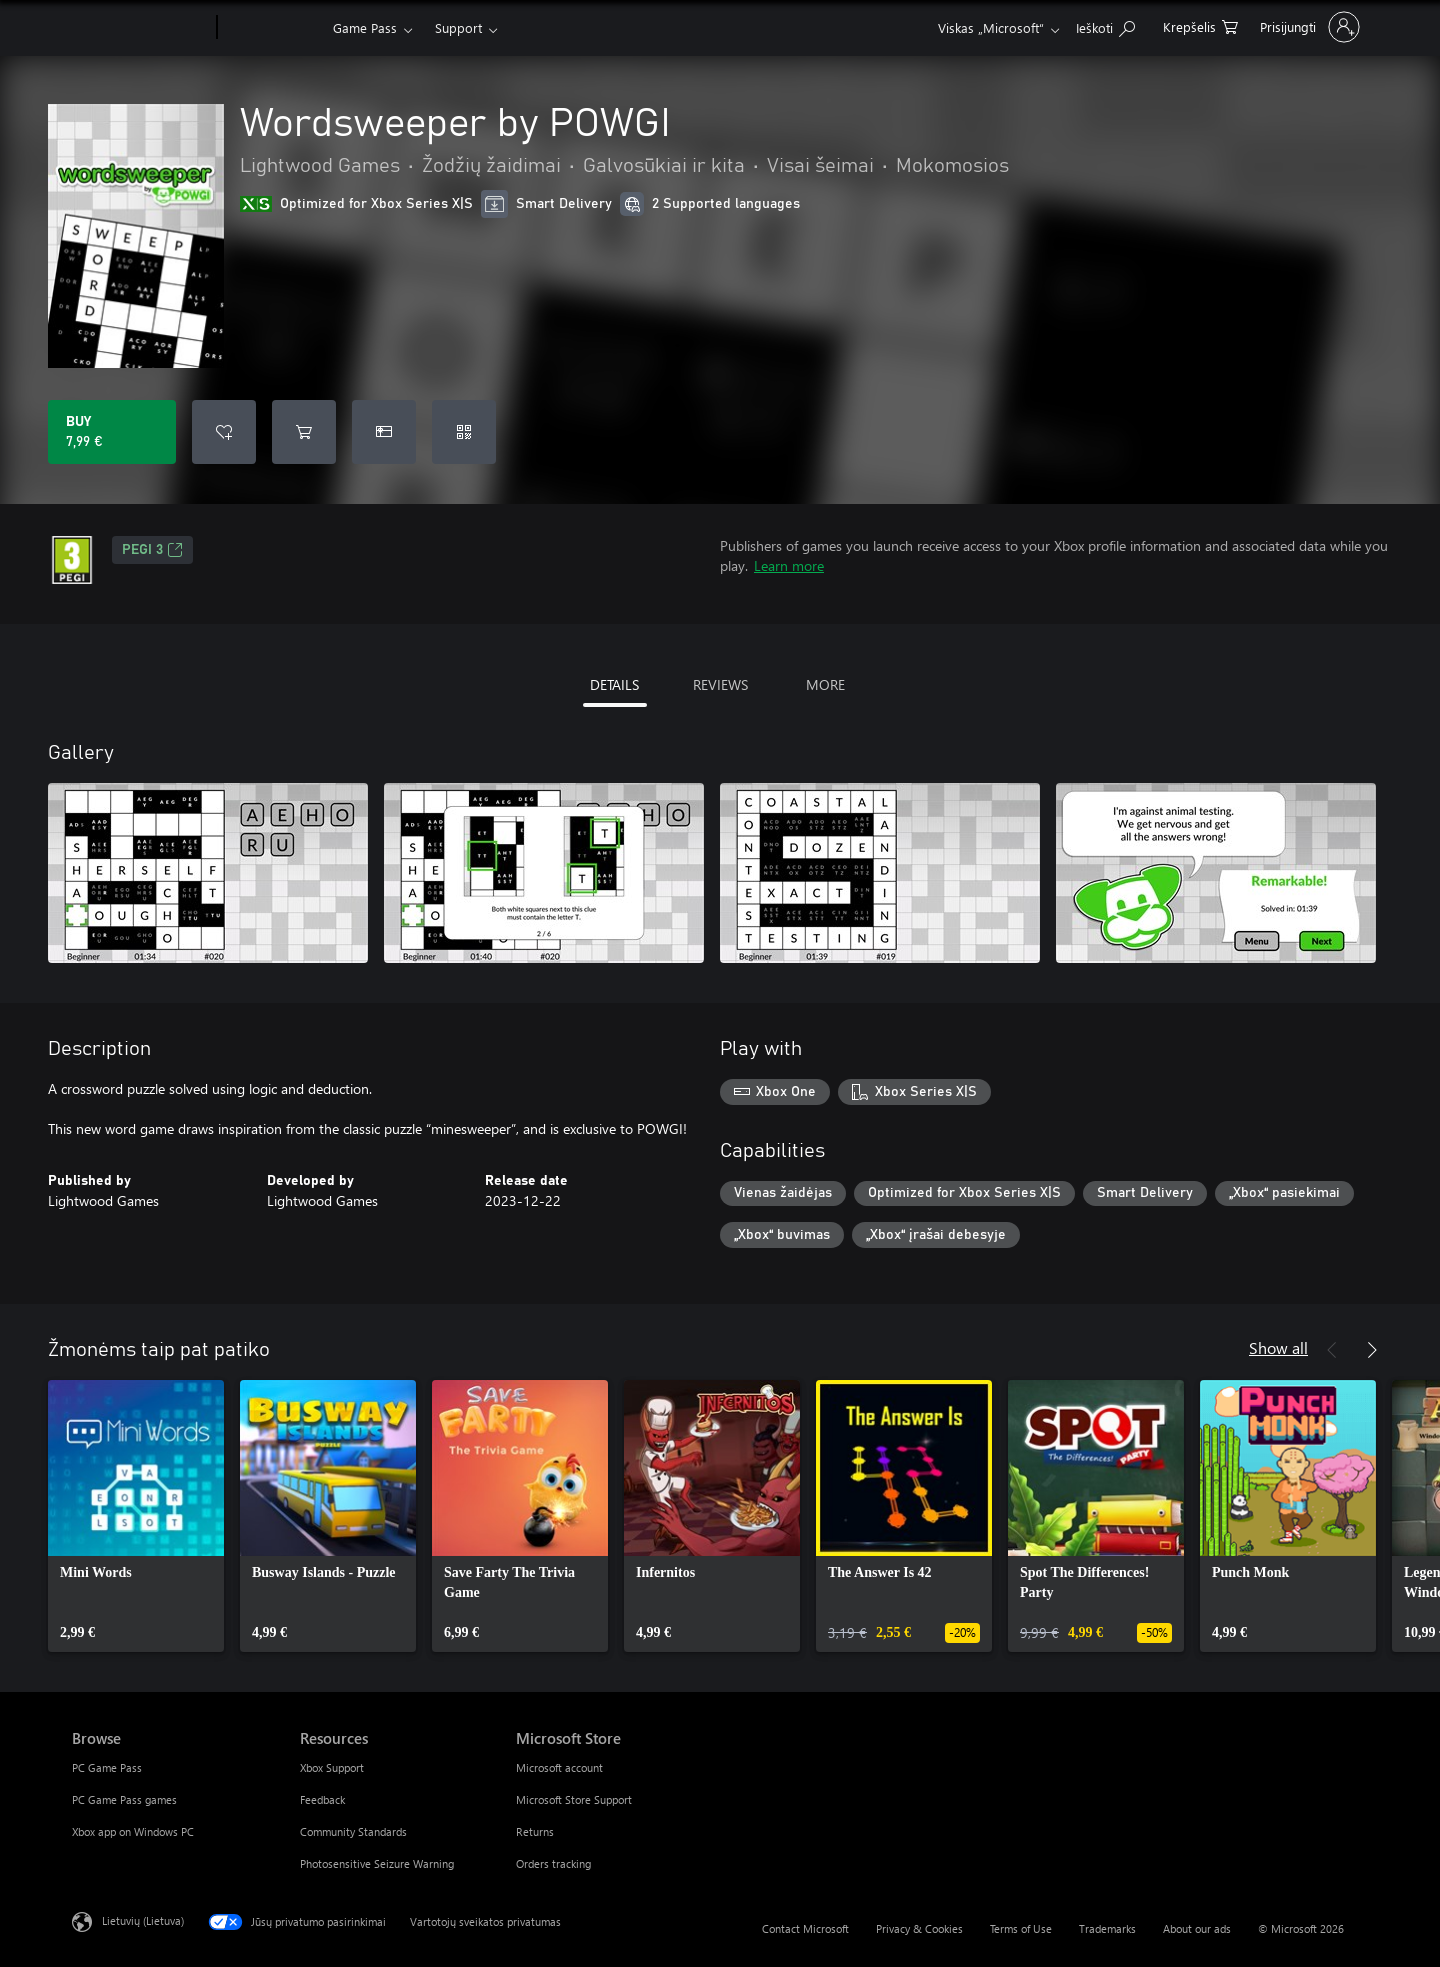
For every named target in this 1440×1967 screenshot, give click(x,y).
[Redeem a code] (464, 432)
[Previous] (1332, 1350)
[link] (136, 1516)
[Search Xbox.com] (1105, 25)
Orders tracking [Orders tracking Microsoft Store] (553, 1863)
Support (458, 27)
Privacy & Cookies (919, 1928)
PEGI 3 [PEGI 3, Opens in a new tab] (152, 550)
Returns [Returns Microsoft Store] (535, 1831)
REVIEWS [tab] (720, 684)
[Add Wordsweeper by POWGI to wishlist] (224, 432)
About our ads (1197, 1928)
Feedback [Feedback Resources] (322, 1799)
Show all (1278, 1347)
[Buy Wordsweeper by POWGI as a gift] (384, 432)
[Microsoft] (140, 28)
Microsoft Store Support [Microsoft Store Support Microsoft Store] (574, 1799)
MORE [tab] (825, 684)
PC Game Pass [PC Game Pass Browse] (107, 1767)
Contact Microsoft (805, 1928)
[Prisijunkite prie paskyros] (1308, 27)
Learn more (789, 565)
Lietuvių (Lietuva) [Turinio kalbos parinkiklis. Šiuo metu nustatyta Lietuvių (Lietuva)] (143, 1920)
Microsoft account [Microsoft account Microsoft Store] (559, 1767)
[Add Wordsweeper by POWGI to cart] (304, 432)
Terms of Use (1021, 1928)
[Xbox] (272, 28)
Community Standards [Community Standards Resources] (353, 1831)
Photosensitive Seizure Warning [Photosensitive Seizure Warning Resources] (377, 1863)
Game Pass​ (365, 27)
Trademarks (1107, 1928)
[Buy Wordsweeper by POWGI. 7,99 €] (112, 432)
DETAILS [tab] (614, 684)
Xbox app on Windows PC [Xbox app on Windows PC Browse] (133, 1831)
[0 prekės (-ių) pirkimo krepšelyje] (1200, 25)
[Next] (1372, 1350)
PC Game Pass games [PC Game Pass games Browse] (124, 1799)
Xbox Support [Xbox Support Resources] (332, 1767)
